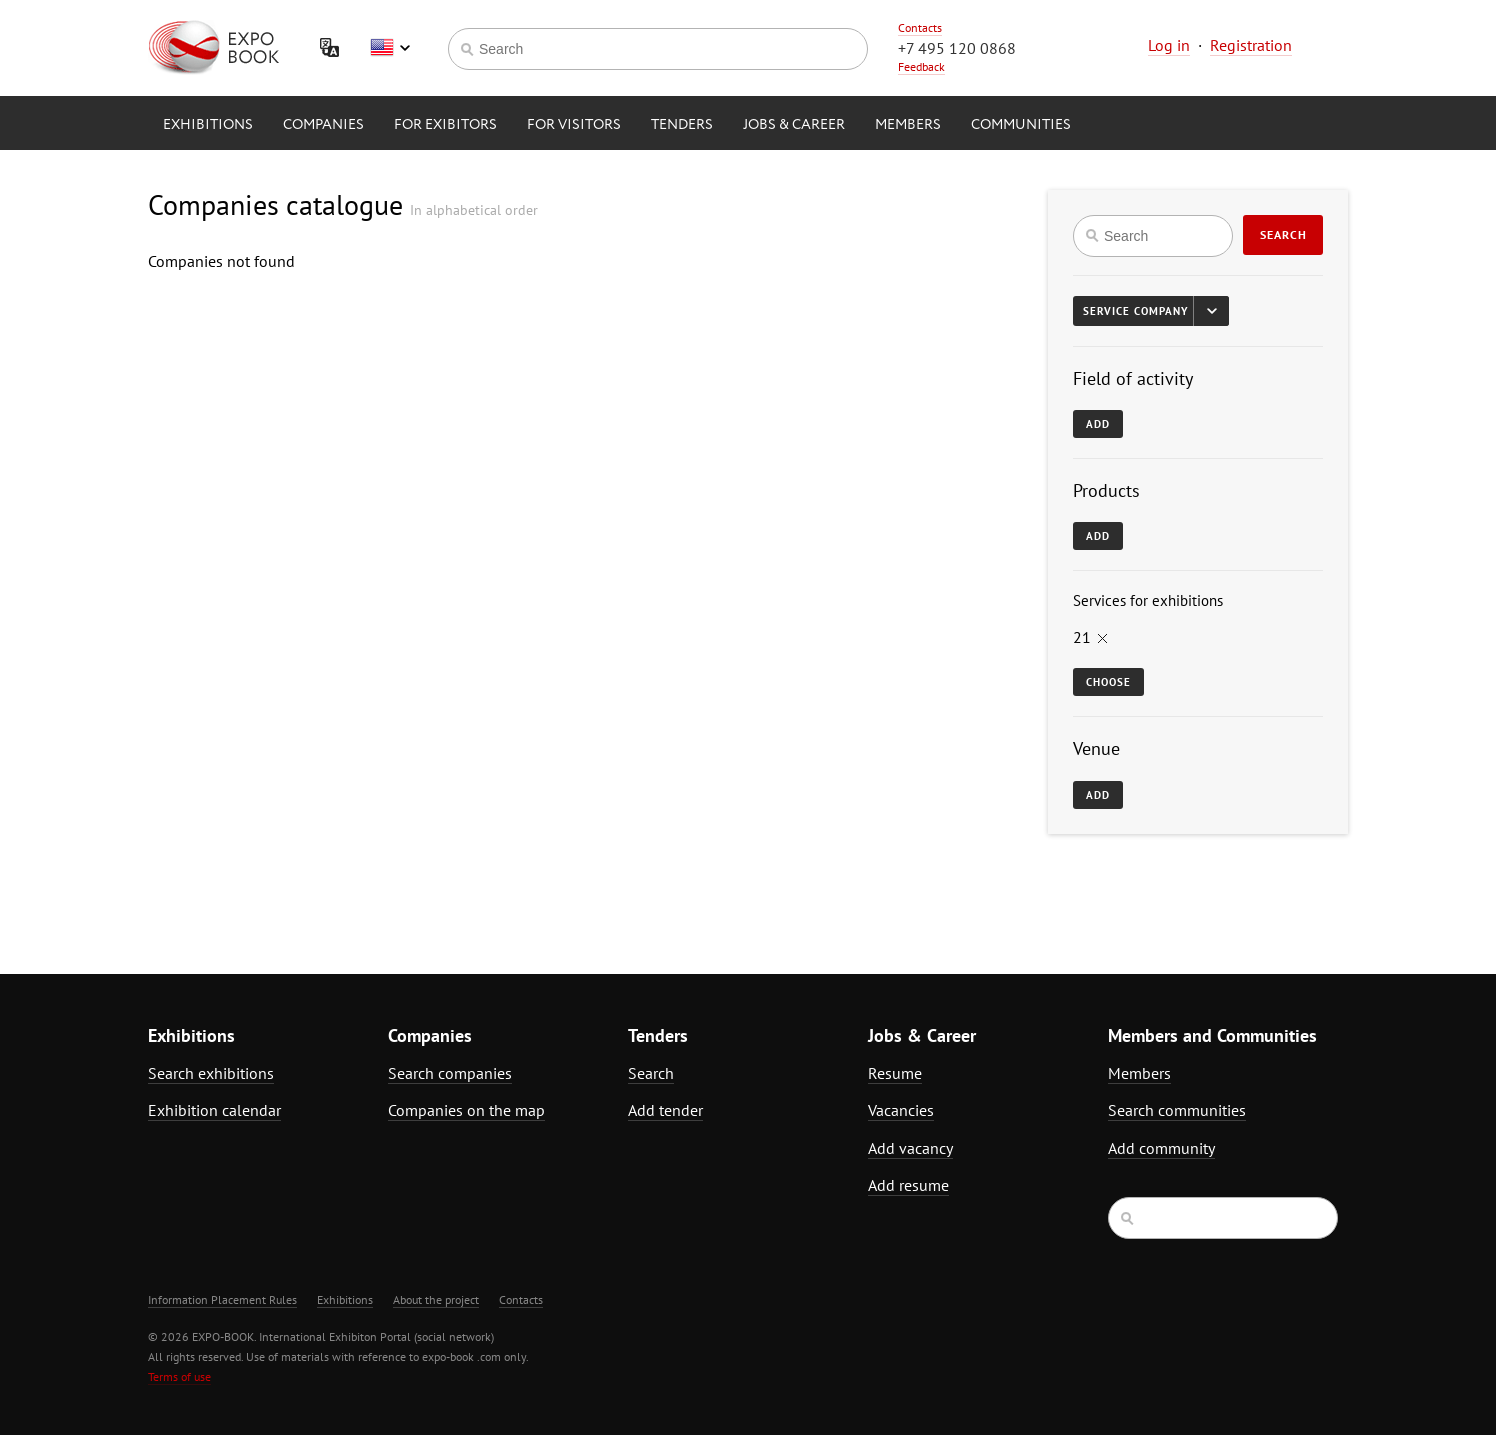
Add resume (908, 1185)
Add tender (665, 1110)
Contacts (920, 27)
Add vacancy (910, 1148)
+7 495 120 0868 (957, 48)
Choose (1108, 682)
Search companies (450, 1073)
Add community (1161, 1148)
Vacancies (901, 1110)
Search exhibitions (211, 1073)
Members (908, 125)
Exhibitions (208, 125)
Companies (323, 125)
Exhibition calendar (214, 1110)
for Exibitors (445, 125)
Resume (895, 1073)
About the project (436, 1299)
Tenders (682, 125)
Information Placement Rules (222, 1299)
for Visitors (574, 125)
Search (1283, 234)
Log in (1169, 45)
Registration (1251, 45)
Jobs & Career (794, 125)
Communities (1021, 125)
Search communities (1177, 1110)
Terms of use (179, 1376)
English (390, 48)
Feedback (921, 66)
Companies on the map (466, 1110)
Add (1098, 424)
